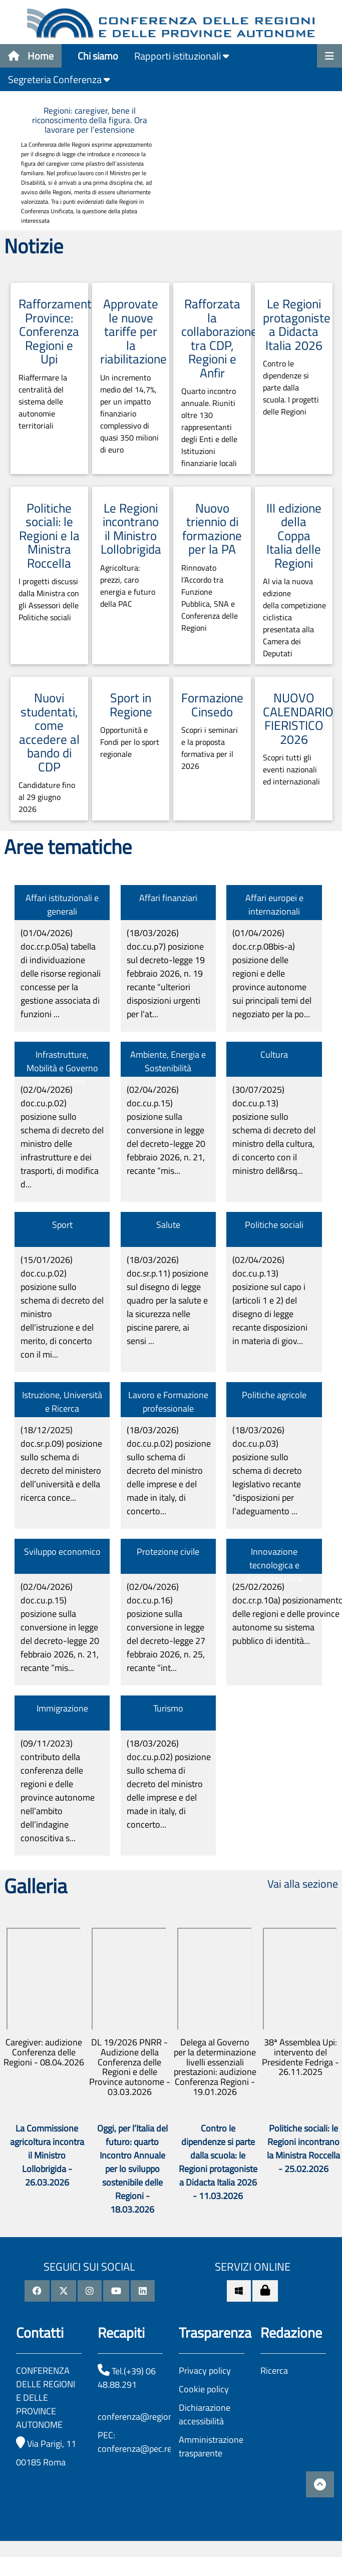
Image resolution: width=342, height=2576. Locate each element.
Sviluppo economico (62, 1551)
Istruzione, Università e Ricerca (62, 1401)
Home (31, 56)
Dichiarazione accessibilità (204, 2414)
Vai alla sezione (302, 1883)
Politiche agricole (274, 1395)
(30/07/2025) (273, 1130)
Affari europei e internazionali (274, 904)
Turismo (168, 1708)
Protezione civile (168, 1551)
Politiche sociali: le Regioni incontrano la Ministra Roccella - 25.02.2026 (303, 2148)
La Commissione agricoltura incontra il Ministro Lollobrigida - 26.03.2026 (47, 2155)
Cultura (274, 1054)
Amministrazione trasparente (211, 2446)
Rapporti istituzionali (181, 56)
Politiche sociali (274, 1224)
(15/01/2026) (62, 1307)
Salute (168, 1224)
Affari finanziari (168, 898)
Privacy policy (205, 2370)
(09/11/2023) (58, 1791)
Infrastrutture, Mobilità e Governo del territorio (62, 1068)
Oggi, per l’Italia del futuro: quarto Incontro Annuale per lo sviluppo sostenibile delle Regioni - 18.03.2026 (132, 2168)
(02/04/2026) (62, 1137)
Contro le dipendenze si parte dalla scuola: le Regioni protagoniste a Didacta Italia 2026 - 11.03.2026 (218, 2162)
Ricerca (274, 2370)
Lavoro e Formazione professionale (168, 1401)
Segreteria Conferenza (59, 79)
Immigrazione (62, 1708)
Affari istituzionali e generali (62, 904)
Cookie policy (204, 2389)
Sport (62, 1224)
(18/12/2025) (61, 1463)
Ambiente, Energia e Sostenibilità (168, 1061)
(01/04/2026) (61, 973)
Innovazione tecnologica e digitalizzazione (274, 1565)
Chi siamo (98, 56)
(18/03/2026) (166, 973)
